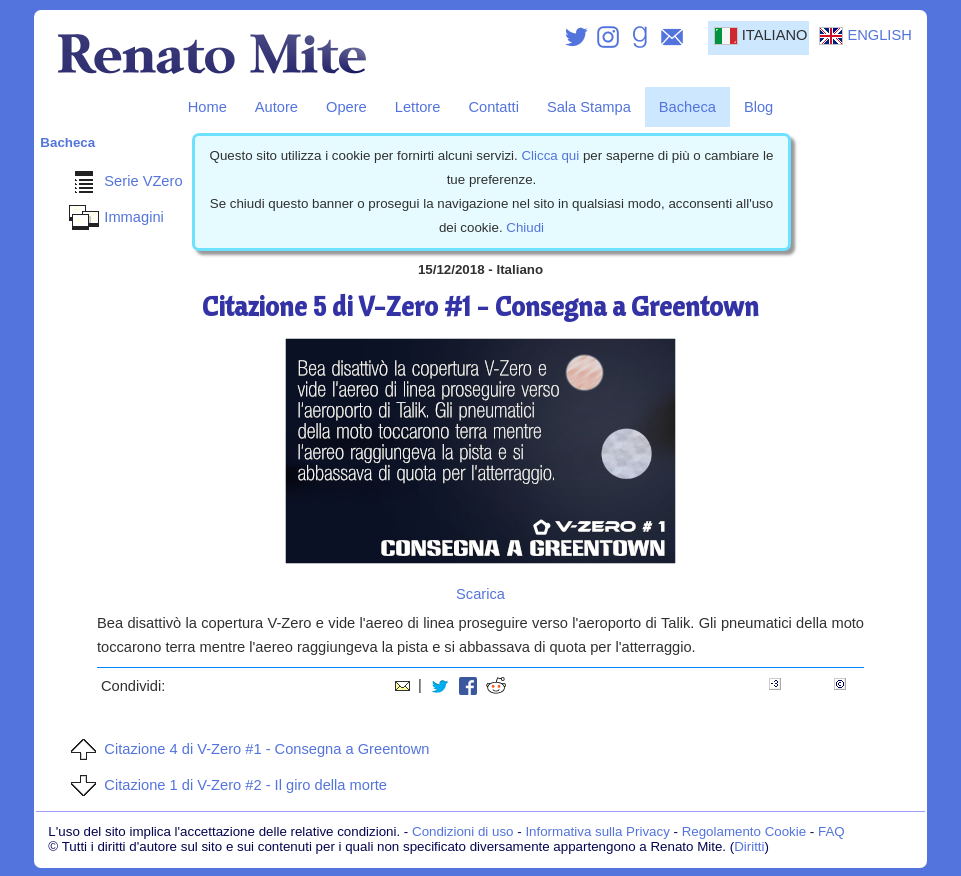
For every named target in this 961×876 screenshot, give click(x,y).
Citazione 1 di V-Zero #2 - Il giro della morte (225, 785)
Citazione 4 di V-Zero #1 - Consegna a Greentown (246, 749)
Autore (276, 107)
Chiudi (525, 227)
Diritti (749, 846)
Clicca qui (550, 155)
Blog (758, 107)
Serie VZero (123, 181)
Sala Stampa (589, 107)
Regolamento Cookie (744, 831)
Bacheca (687, 107)
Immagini (113, 217)
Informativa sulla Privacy (597, 831)
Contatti (493, 107)
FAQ (831, 831)
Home (207, 107)
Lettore (418, 107)
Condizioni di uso (463, 831)
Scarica (480, 594)
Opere (346, 107)
